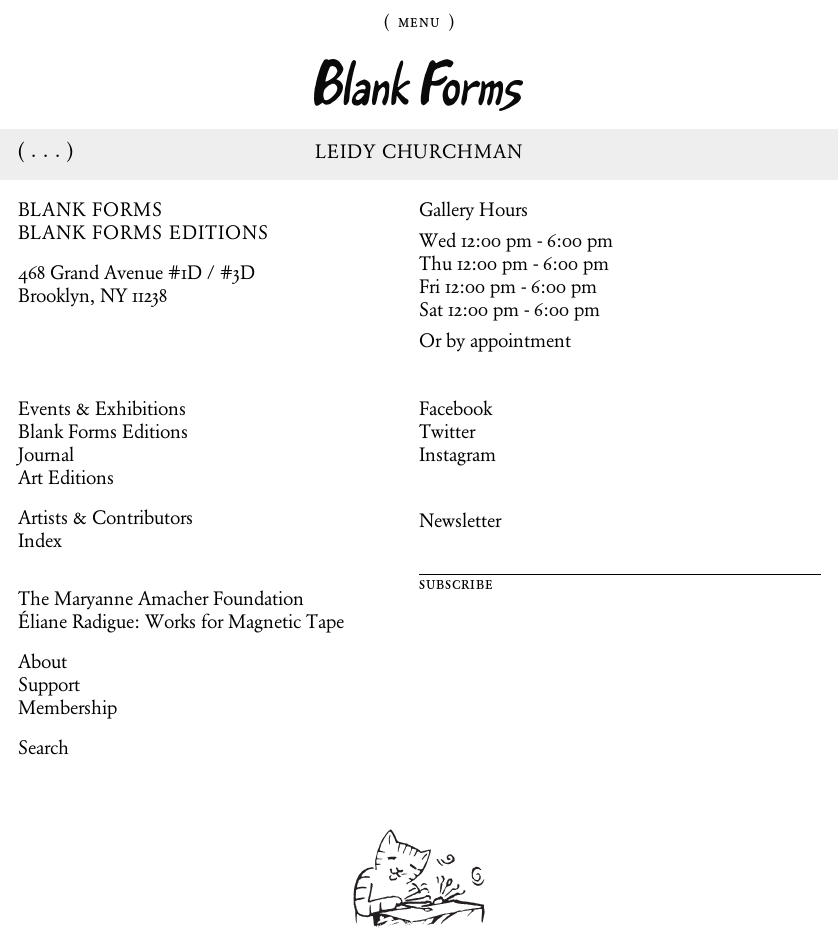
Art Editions (66, 477)
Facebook (455, 408)
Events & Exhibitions (102, 408)
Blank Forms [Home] (419, 85)
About (42, 661)
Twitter (447, 431)
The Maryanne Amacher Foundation (161, 598)
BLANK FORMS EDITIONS (143, 232)
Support (49, 684)
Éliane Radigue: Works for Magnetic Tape (181, 621)
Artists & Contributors (105, 517)
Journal (46, 454)
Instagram (457, 454)
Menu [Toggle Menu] (419, 21)
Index (40, 540)
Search (43, 747)
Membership (67, 707)
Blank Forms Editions (103, 431)
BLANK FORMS (91, 209)
